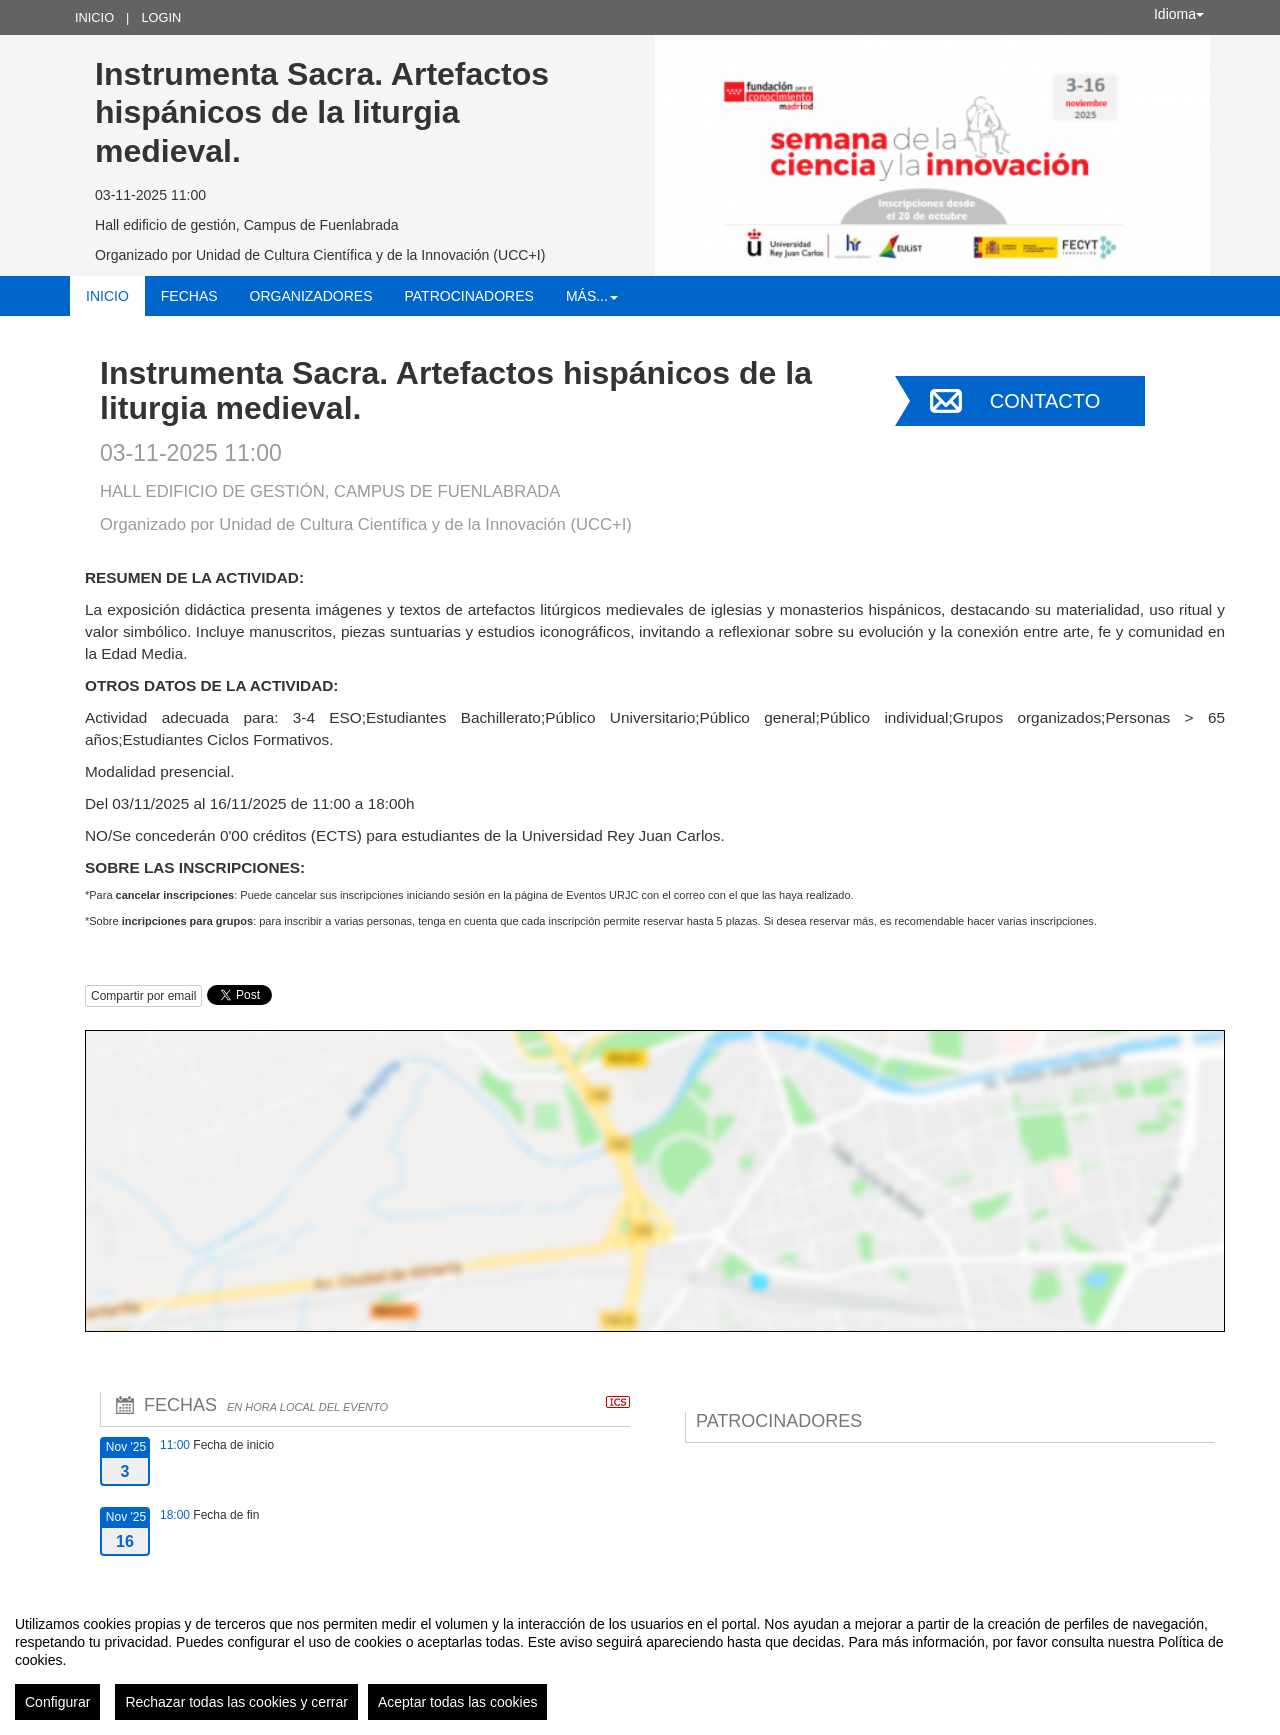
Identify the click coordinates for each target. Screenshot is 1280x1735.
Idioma (1179, 14)
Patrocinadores (468, 296)
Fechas (189, 296)
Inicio (94, 17)
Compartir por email (143, 996)
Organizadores (311, 296)
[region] (640, 1660)
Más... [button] (592, 296)
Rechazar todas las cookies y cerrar (236, 1702)
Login (161, 17)
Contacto (1045, 401)
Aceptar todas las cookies (458, 1702)
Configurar (57, 1702)
